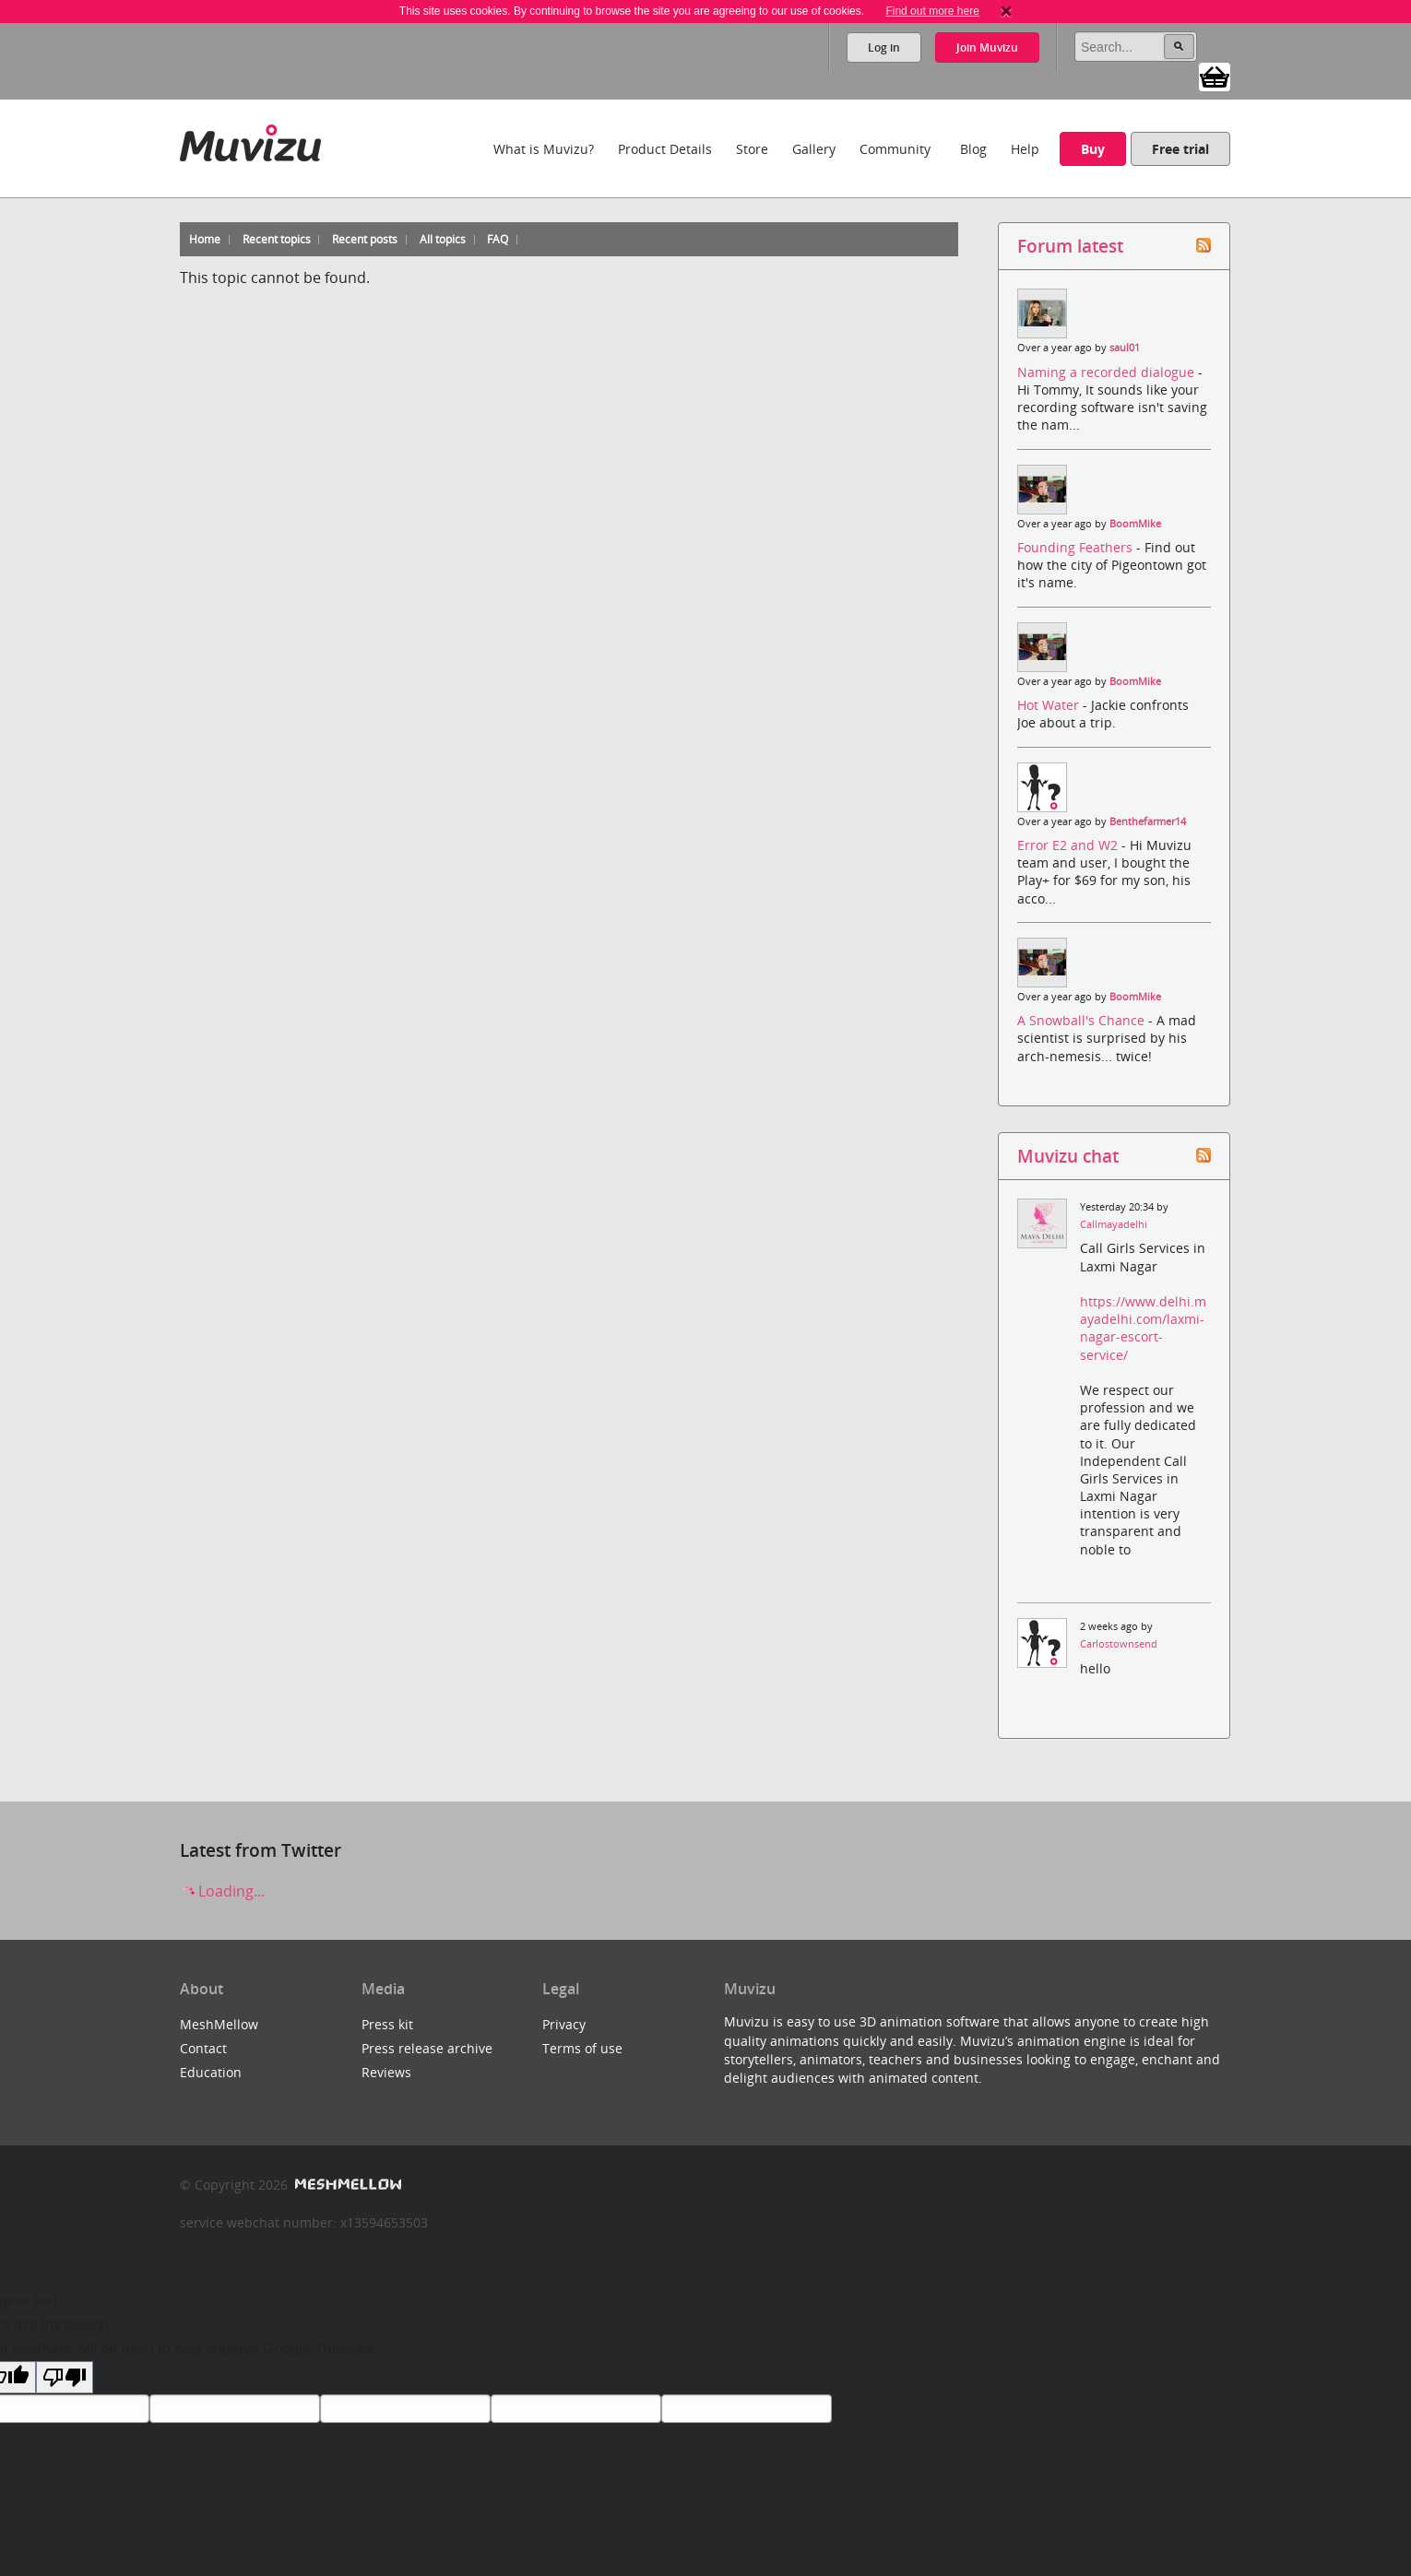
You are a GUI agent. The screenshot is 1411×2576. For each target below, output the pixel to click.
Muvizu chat (1068, 1155)
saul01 (1124, 347)
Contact (203, 2048)
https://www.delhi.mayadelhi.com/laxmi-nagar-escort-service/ (1143, 1328)
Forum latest (1070, 245)
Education (211, 2072)
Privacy (564, 2024)
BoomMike (1135, 523)
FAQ (497, 239)
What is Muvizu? (543, 149)
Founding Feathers (1076, 547)
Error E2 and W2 (1069, 845)
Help (1025, 149)
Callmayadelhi (1113, 1224)
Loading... (222, 1891)
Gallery (814, 149)
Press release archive (427, 2048)
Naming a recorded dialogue (1107, 372)
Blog (973, 149)
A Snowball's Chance (1082, 1020)
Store (752, 149)
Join (987, 47)
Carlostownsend (1118, 1643)
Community (895, 149)
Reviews (386, 2072)
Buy (1093, 149)
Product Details (665, 149)
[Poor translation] (64, 2377)
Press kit (387, 2024)
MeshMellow (219, 2024)
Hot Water (1050, 705)
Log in (884, 47)
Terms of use (582, 2048)
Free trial (1180, 149)
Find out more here (931, 11)
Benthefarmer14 (1147, 821)
